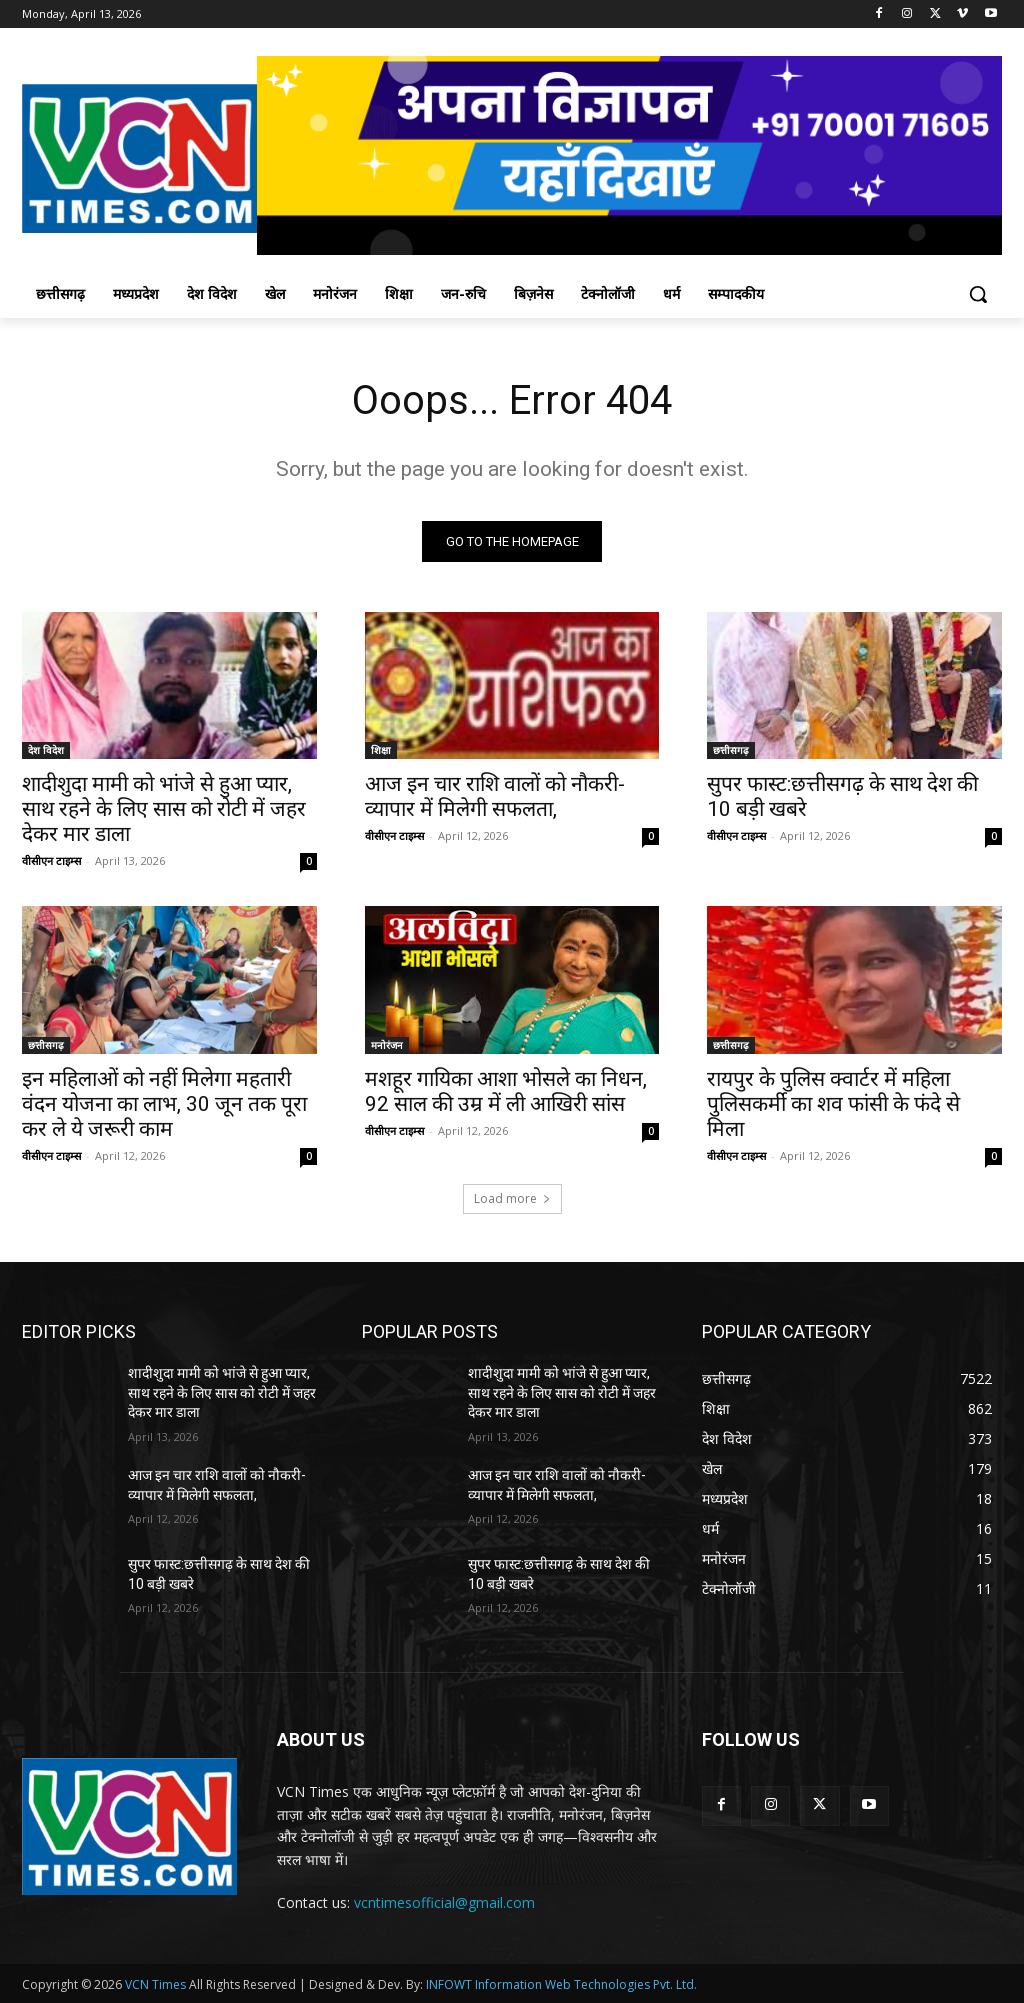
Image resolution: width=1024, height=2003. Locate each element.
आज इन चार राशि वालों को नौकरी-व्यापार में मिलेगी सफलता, (495, 796)
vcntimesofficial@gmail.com (444, 1902)
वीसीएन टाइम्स (51, 860)
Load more (512, 1198)
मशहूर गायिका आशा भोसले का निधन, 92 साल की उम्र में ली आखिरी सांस (506, 1090)
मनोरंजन (387, 1044)
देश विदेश (46, 750)
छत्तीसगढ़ (731, 750)
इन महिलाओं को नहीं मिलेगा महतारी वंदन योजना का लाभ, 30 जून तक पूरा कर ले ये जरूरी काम (164, 1103)
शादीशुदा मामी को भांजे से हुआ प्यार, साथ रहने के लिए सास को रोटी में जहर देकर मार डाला (164, 809)
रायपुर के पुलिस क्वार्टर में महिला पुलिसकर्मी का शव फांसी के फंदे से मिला (833, 1103)
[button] (978, 294)
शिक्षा (381, 750)
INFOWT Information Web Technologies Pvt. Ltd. (561, 1984)
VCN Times (155, 1984)
